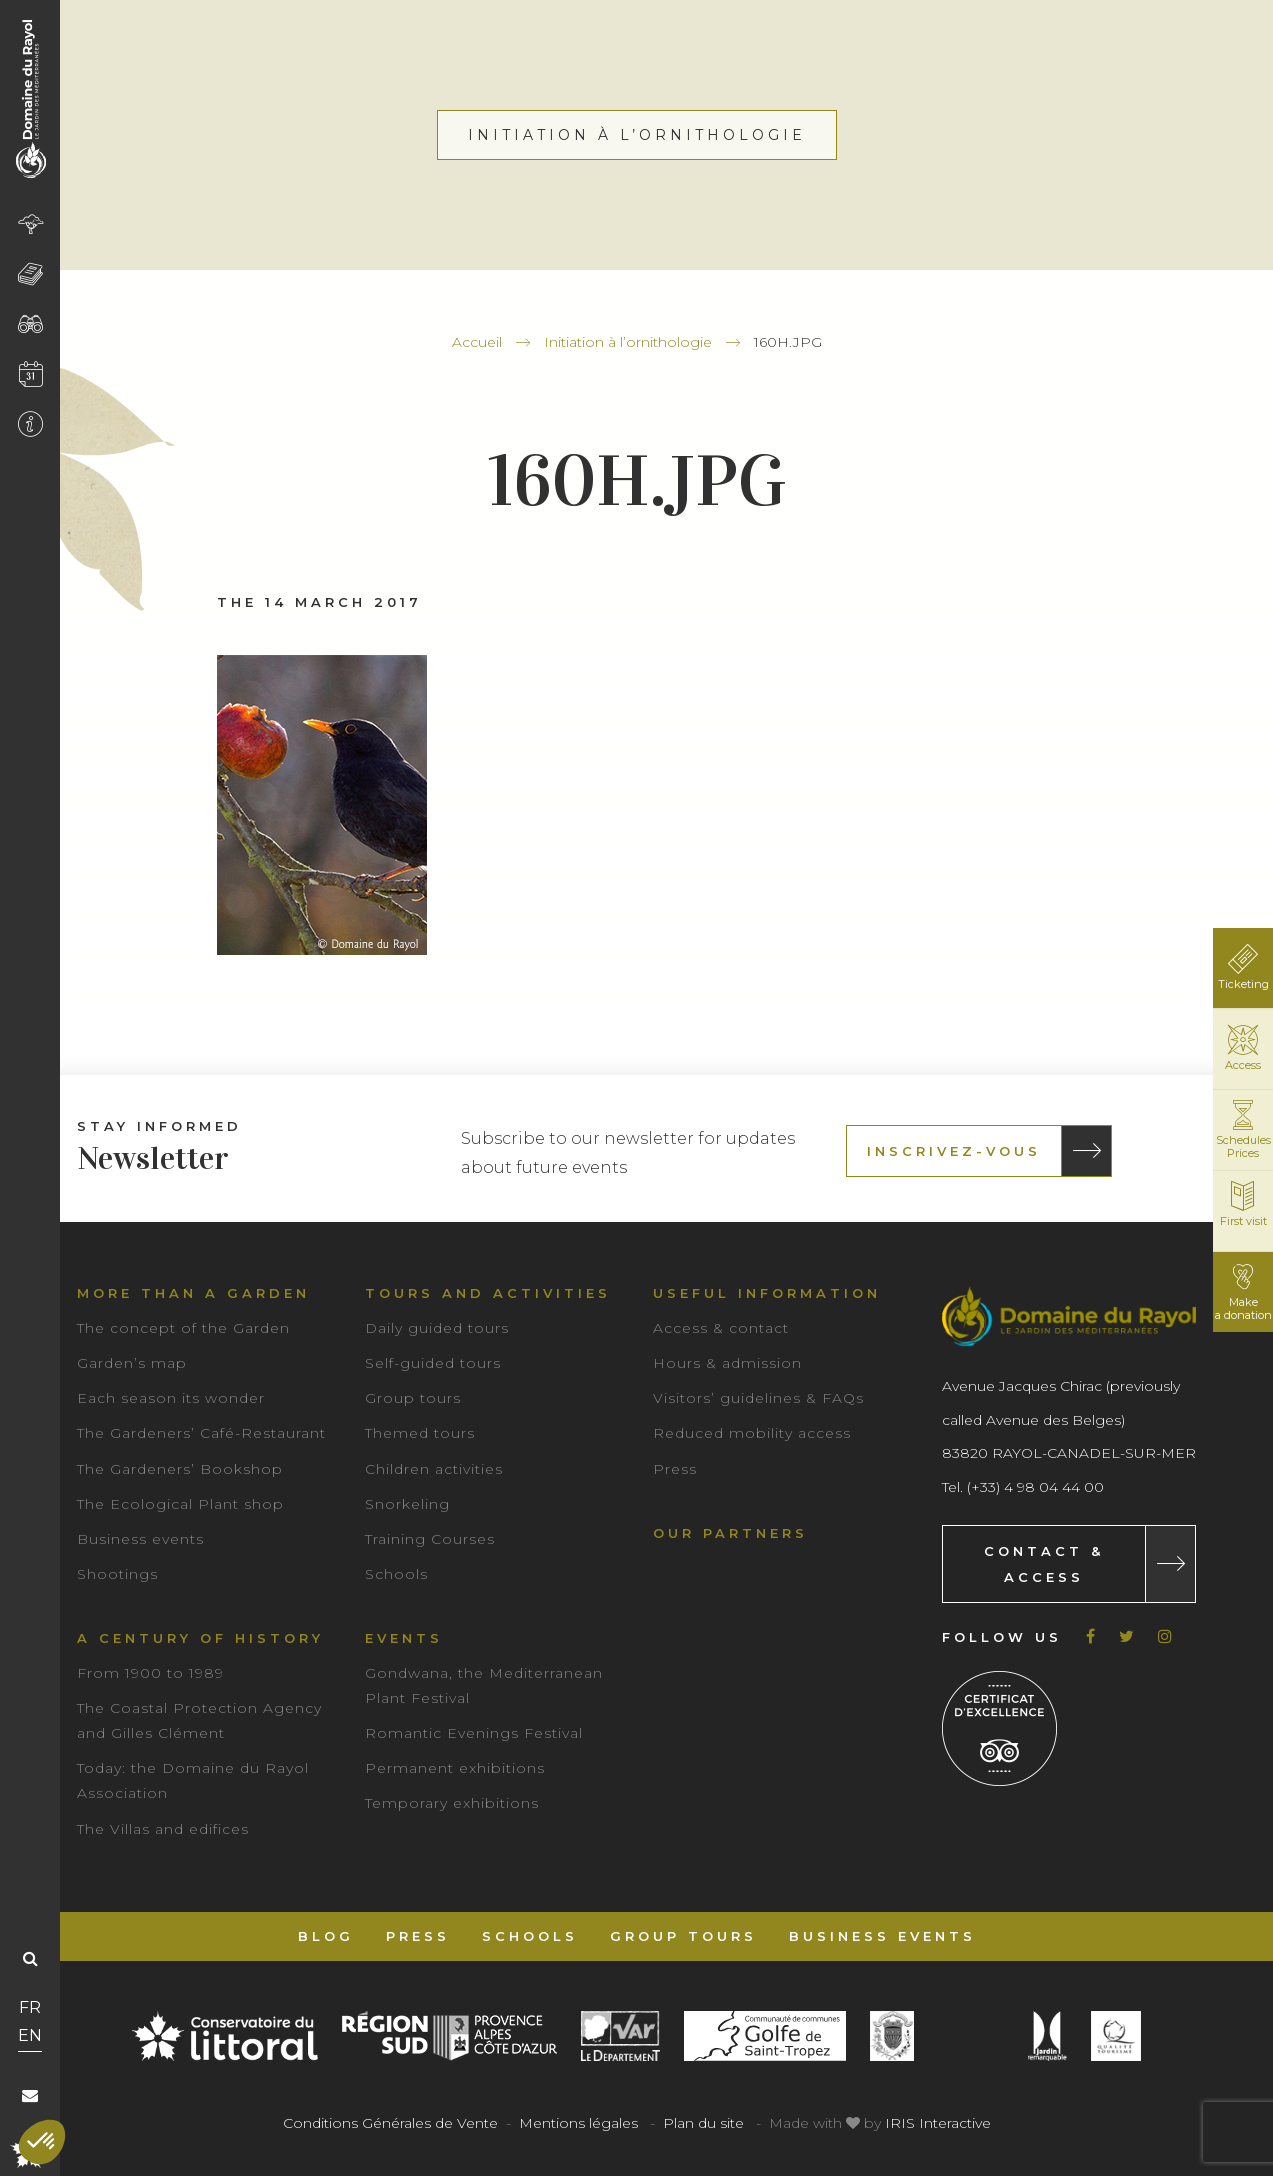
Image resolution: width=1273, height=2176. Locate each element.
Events (404, 1638)
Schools (396, 1574)
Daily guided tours (437, 1328)
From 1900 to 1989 (150, 1673)
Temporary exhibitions (452, 1803)
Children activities (434, 1469)
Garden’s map (132, 1363)
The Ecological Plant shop (180, 1504)
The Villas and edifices (163, 1829)
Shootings (117, 1574)
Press (675, 1469)
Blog (326, 1936)
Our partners (730, 1533)
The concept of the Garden (183, 1328)
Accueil (477, 342)
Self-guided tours (433, 1363)
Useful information (767, 1293)
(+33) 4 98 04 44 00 (1035, 1487)
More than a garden (193, 1293)
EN (30, 2035)
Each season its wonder (171, 1398)
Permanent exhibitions (455, 1768)
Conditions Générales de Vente (390, 2123)
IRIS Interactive (938, 2123)
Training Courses (430, 1539)
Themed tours (420, 1433)
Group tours (413, 1398)
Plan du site (703, 2123)
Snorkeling (407, 1504)
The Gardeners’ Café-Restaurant (201, 1433)
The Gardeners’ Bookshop (180, 1469)
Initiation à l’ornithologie (628, 342)
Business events (140, 1539)
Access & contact (721, 1328)
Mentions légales (578, 2123)
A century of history (200, 1638)
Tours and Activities (488, 1293)
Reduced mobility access (752, 1433)
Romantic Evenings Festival (474, 1733)
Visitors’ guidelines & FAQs (758, 1398)
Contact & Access (1044, 1564)
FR (30, 2007)
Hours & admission (727, 1363)
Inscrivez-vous (954, 1151)
